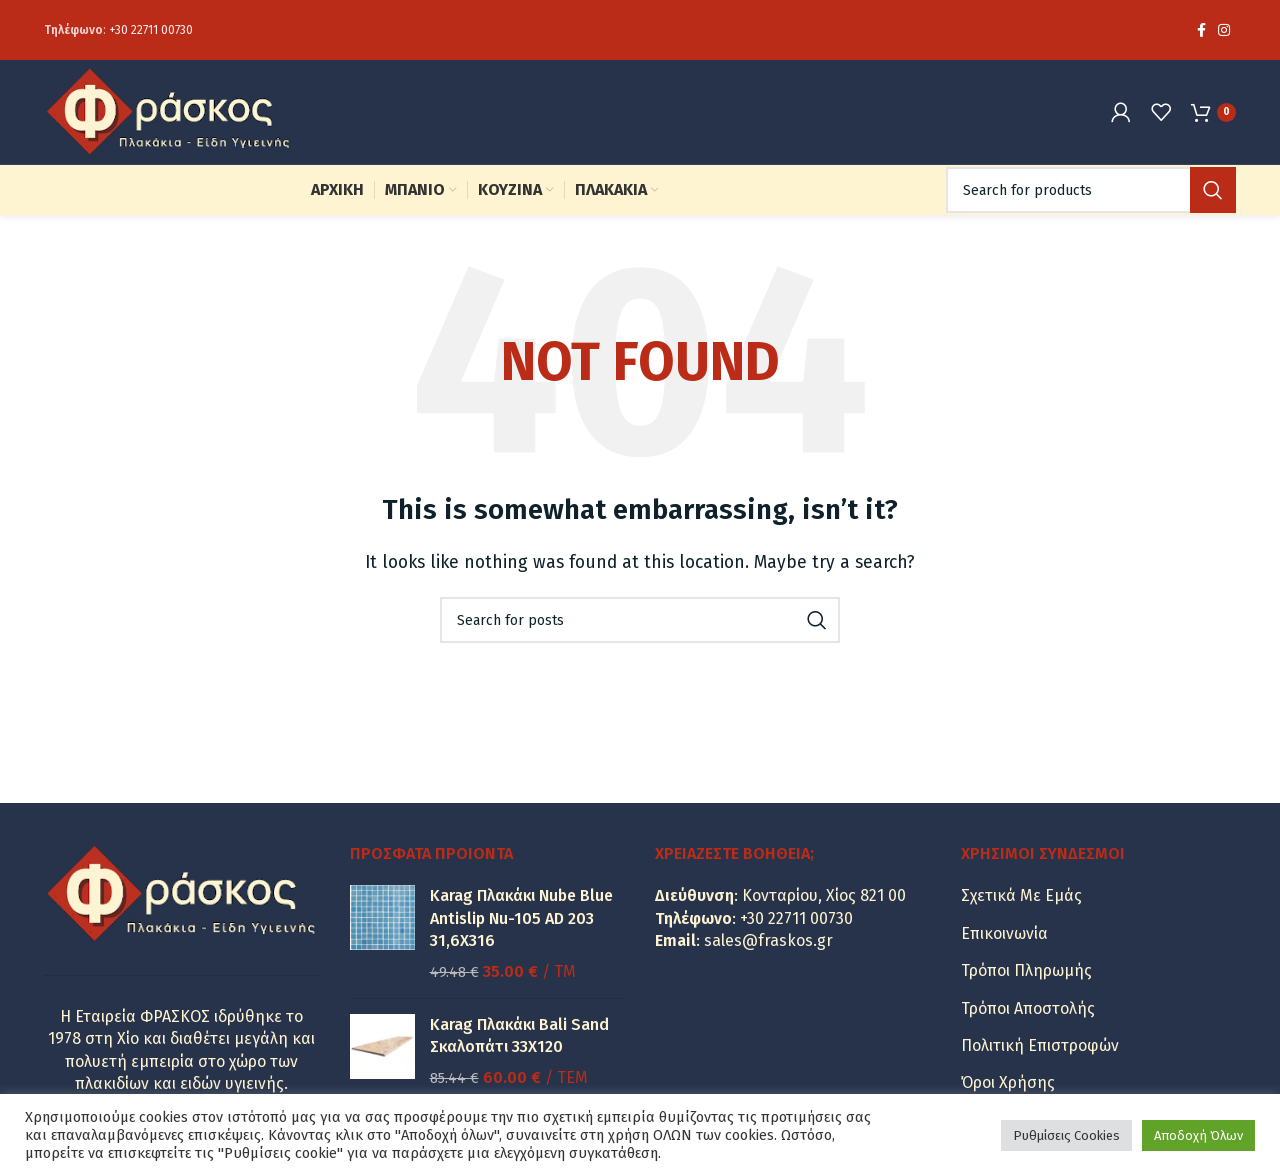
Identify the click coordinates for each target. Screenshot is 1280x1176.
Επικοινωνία (1004, 933)
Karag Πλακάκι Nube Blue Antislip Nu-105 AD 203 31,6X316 (521, 918)
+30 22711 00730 (151, 30)
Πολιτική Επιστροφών (1040, 1045)
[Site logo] (169, 110)
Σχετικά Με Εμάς (1021, 895)
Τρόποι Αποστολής (1028, 1008)
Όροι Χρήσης (1008, 1082)
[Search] (1091, 190)
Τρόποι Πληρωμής (1026, 970)
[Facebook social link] (1201, 30)
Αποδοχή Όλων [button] (1198, 1135)
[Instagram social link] (1224, 30)
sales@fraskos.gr (768, 940)
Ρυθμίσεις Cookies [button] (1066, 1135)
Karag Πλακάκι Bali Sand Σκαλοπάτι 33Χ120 (519, 1035)
